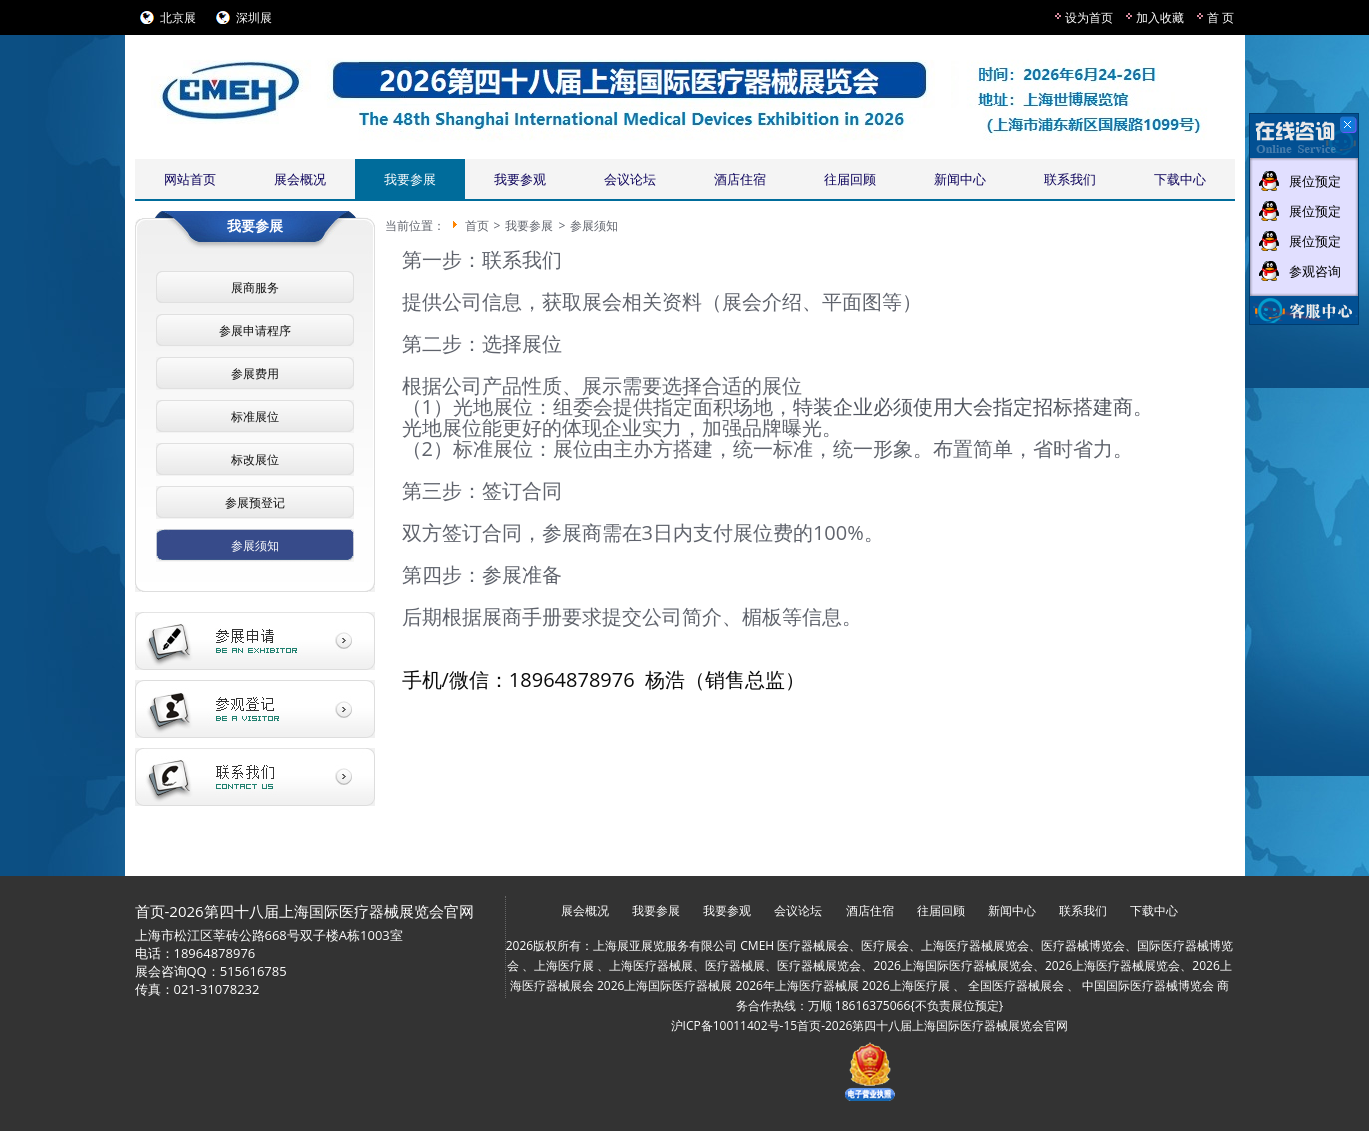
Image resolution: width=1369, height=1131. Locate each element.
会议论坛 (630, 179)
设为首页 (1089, 17)
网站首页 (190, 179)
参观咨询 (1315, 271)
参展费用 (255, 373)
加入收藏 (1160, 17)
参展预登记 (255, 502)
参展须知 (255, 545)
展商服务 (255, 287)
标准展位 (255, 416)
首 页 (1220, 17)
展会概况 (300, 179)
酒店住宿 (740, 179)
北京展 (178, 17)
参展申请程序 (255, 330)
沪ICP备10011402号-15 (734, 1025)
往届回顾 (850, 179)
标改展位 (255, 459)
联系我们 (1070, 179)
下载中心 (1180, 179)
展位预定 (1315, 181)
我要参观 (520, 179)
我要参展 (410, 179)
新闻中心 (960, 179)
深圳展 (254, 17)
